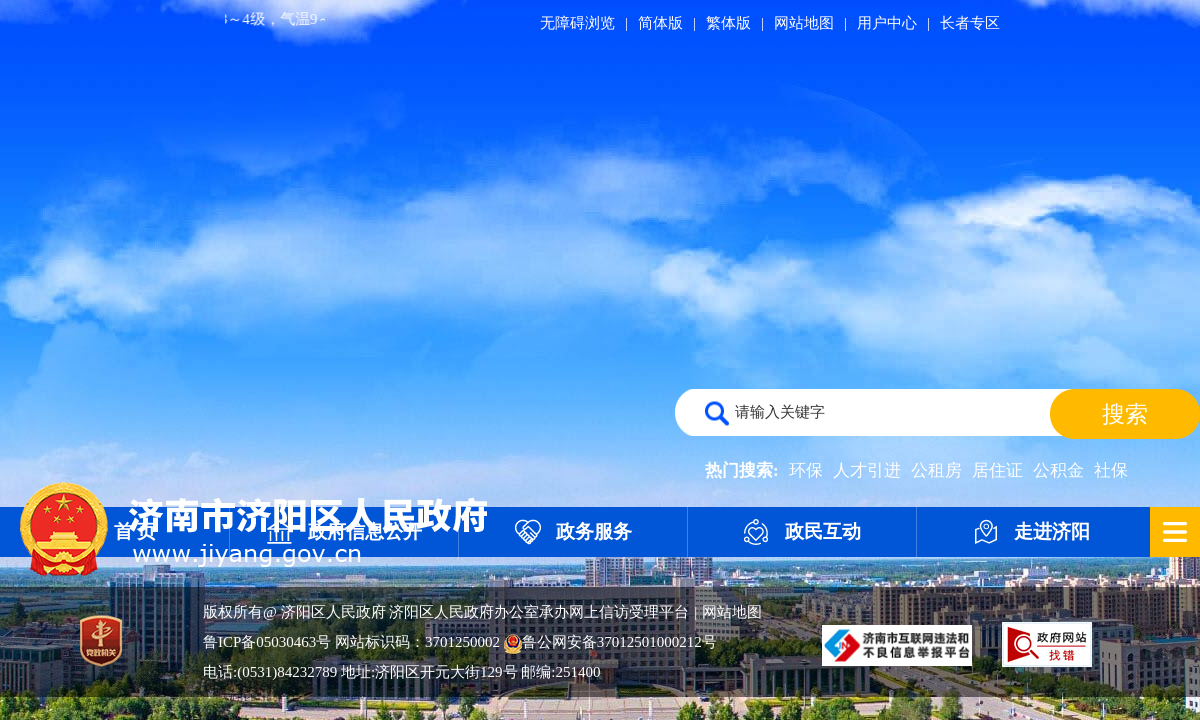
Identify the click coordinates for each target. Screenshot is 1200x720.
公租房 (936, 470)
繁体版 (728, 23)
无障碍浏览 (577, 23)
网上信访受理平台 (629, 612)
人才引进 (867, 470)
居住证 (997, 470)
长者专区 (970, 23)
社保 (1111, 470)
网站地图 (804, 23)
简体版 (660, 23)
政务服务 (594, 531)
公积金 (1058, 470)
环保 (806, 470)
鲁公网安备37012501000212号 (610, 642)
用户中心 (887, 23)
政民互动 (823, 531)
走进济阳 (1052, 531)
